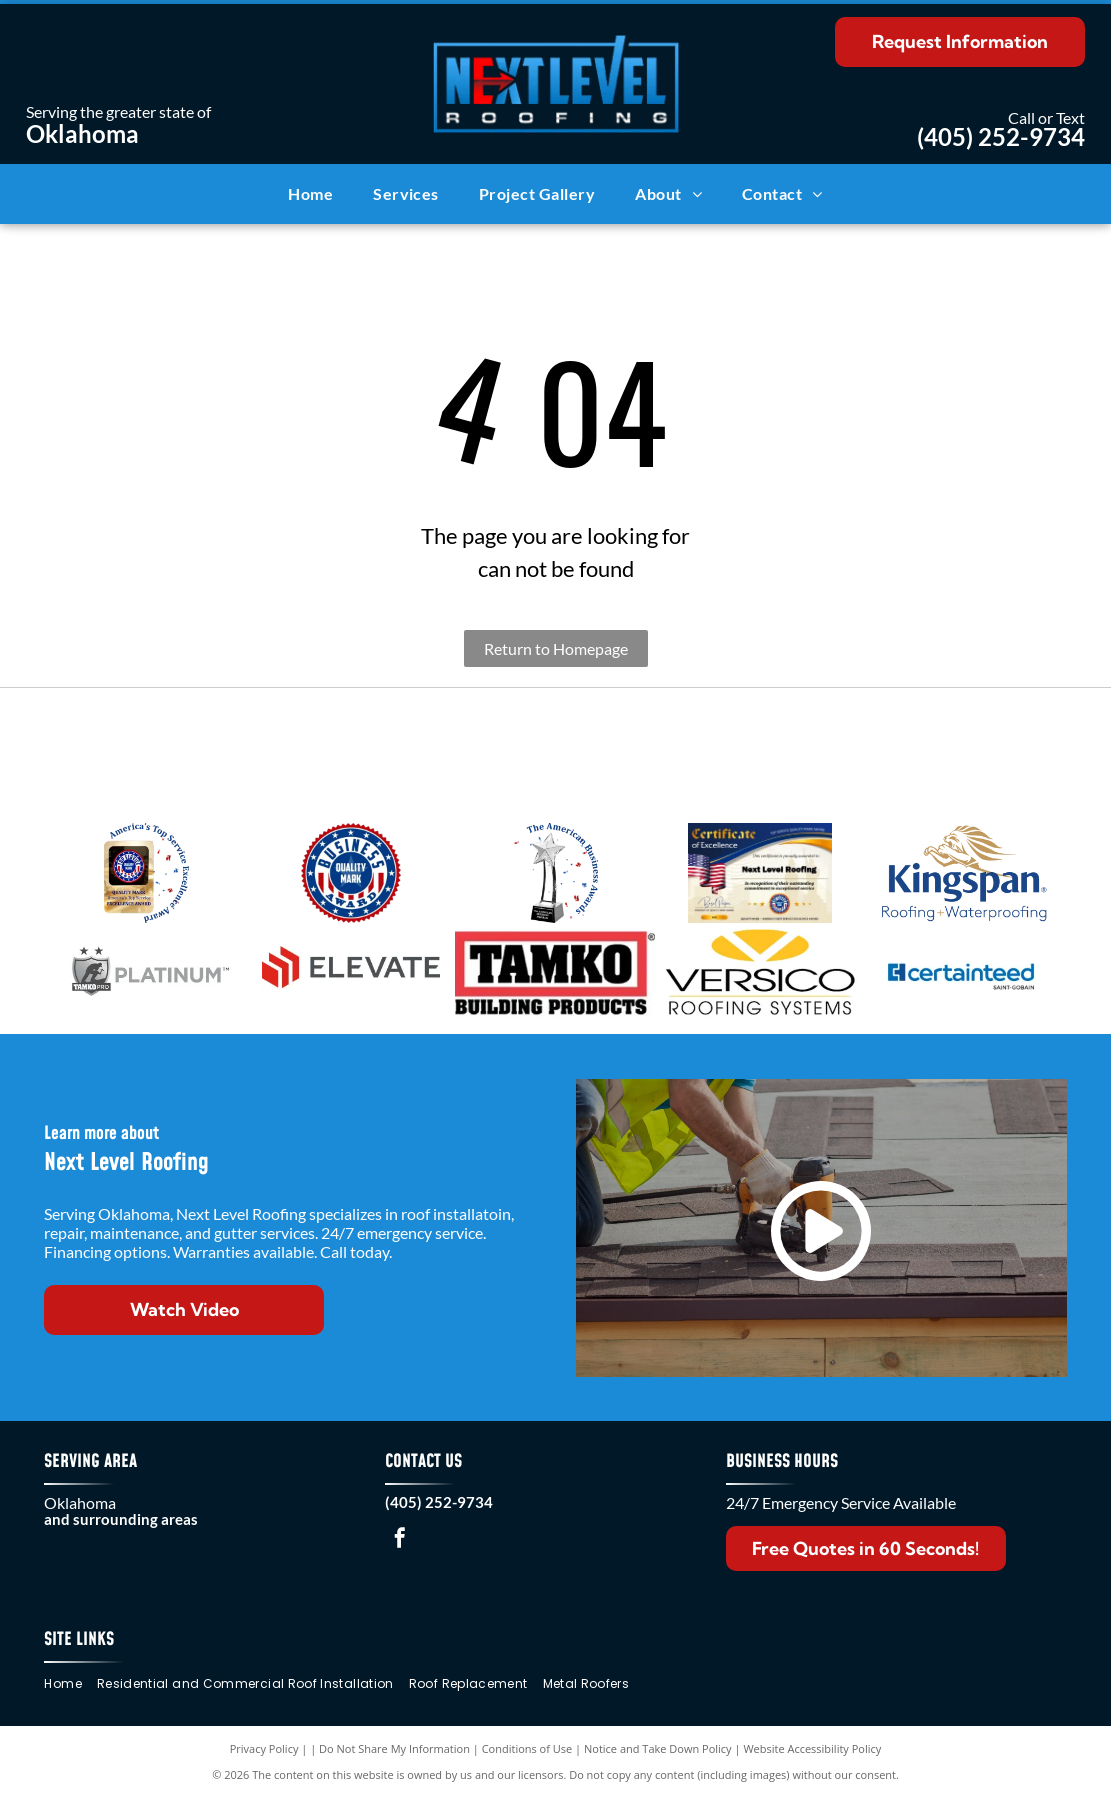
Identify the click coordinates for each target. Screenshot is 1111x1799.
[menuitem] (310, 194)
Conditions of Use (527, 1748)
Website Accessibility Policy (812, 1748)
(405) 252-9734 (1001, 136)
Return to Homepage (556, 648)
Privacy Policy (264, 1748)
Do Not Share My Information (394, 1748)
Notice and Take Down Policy (658, 1748)
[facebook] (400, 1540)
